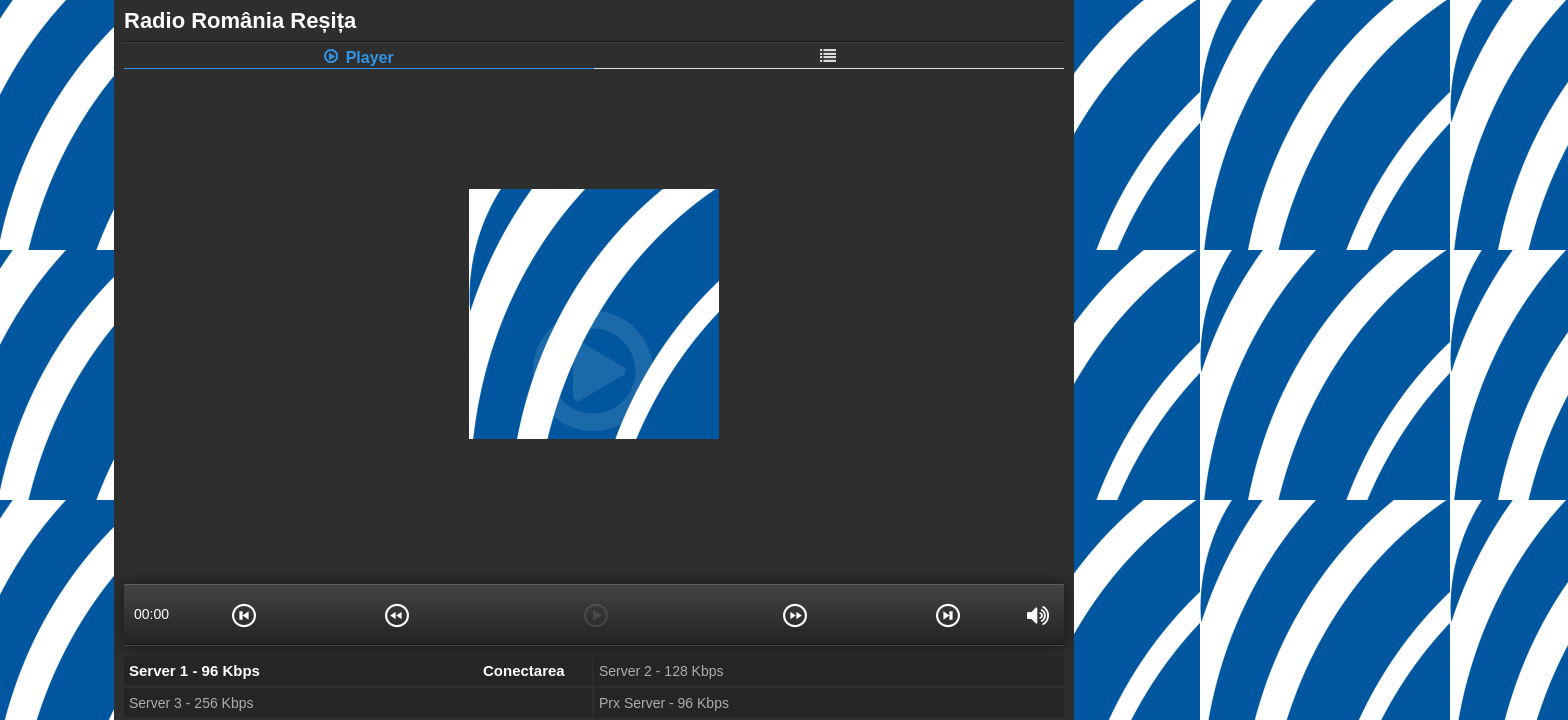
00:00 (151, 614)
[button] (244, 614)
